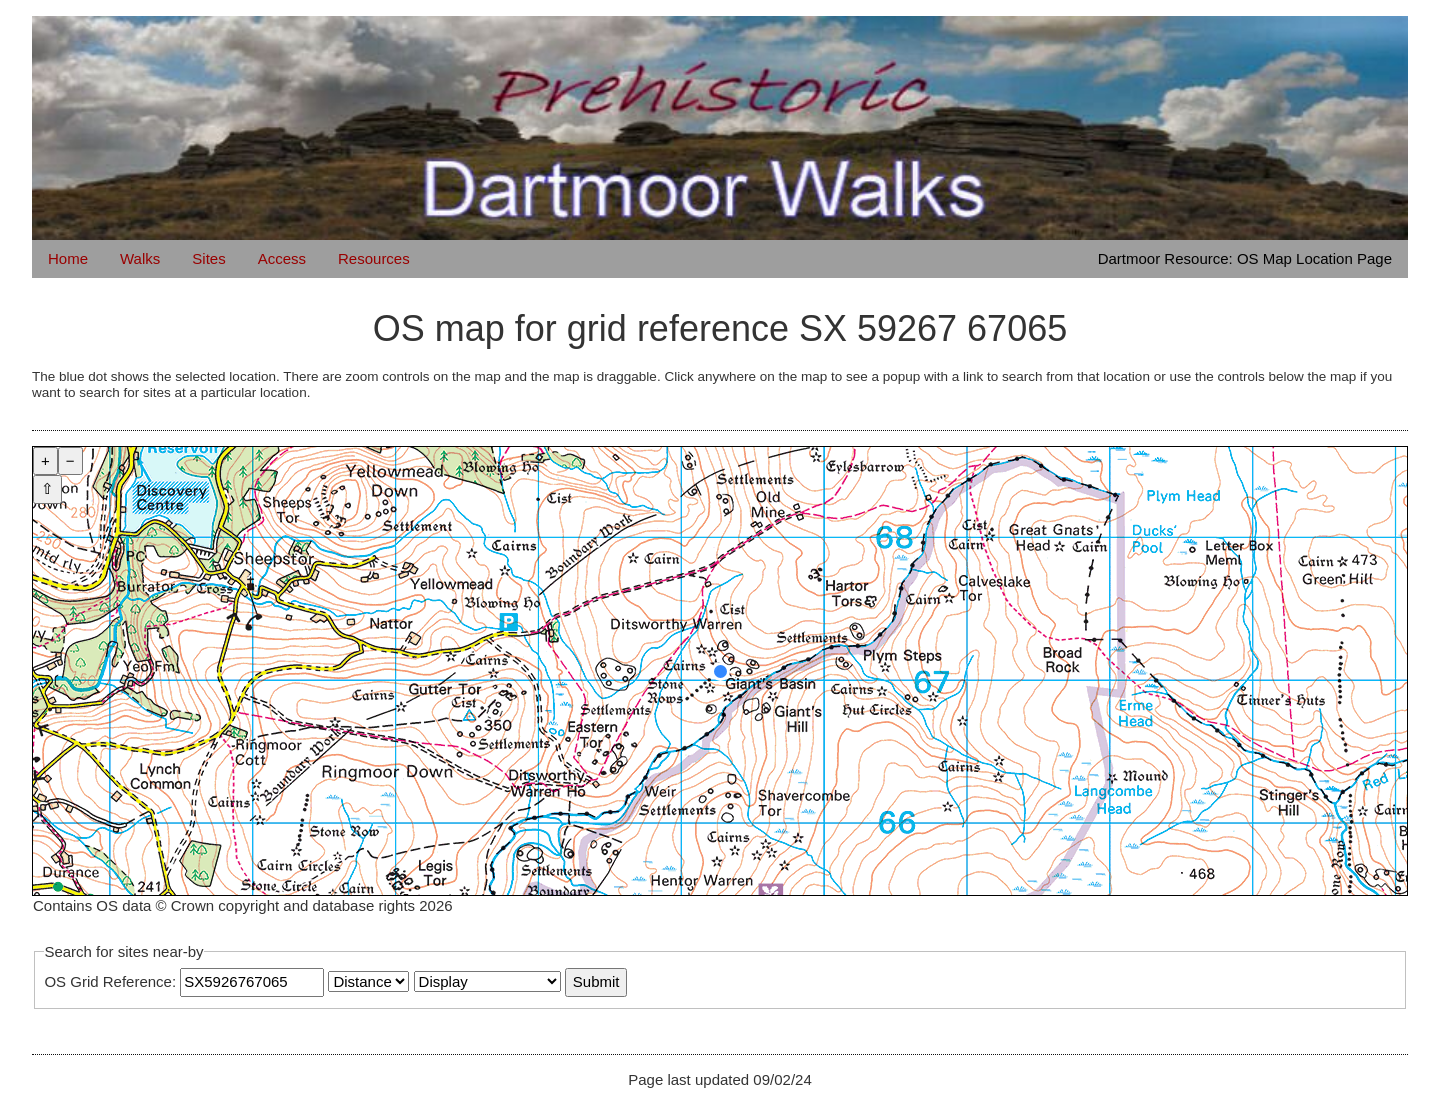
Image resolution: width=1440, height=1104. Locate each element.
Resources (374, 258)
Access (282, 258)
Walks (140, 258)
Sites (208, 258)
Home (68, 258)
